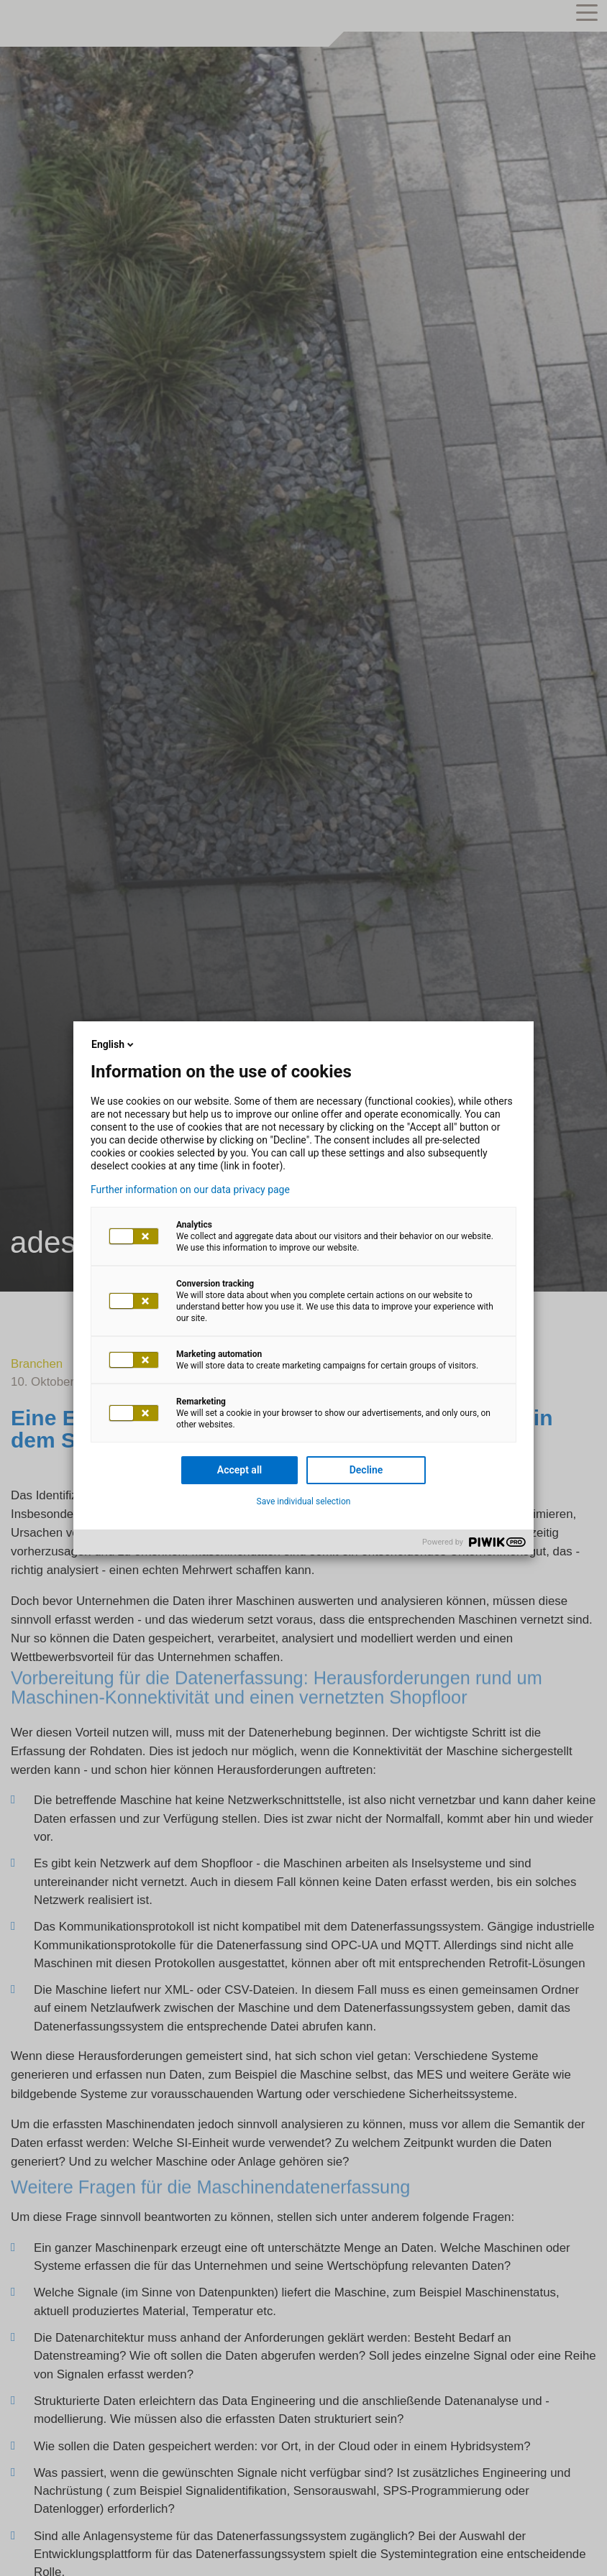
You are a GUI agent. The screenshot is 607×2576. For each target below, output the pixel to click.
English (113, 1044)
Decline (366, 1470)
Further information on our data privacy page (190, 1189)
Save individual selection (304, 1501)
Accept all (239, 1470)
